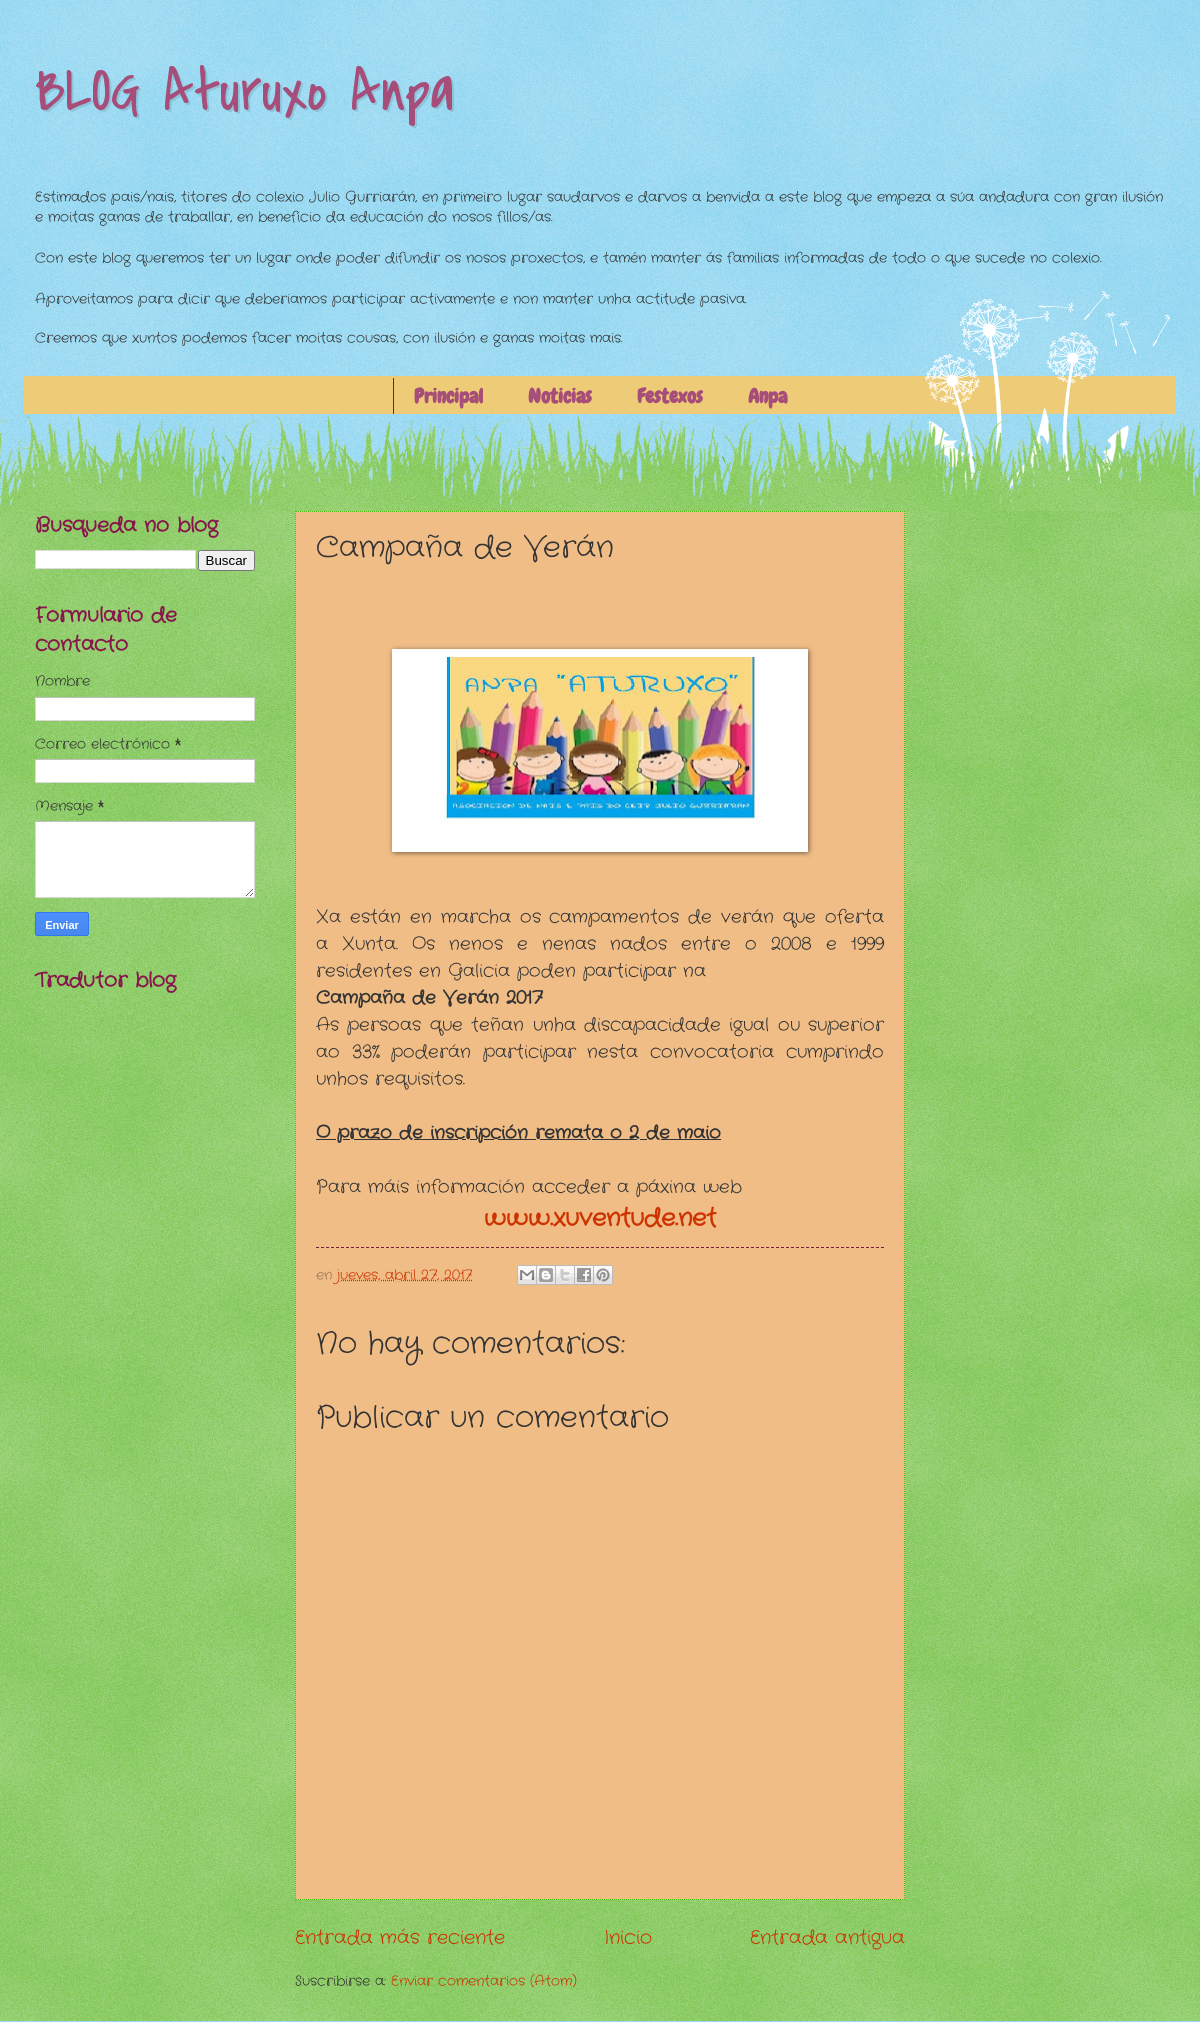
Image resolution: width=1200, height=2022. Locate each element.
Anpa (767, 396)
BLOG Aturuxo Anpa (244, 92)
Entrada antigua (827, 1938)
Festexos (670, 396)
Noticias (560, 396)
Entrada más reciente (400, 1938)
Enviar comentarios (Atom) (484, 1981)
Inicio (628, 1938)
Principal (448, 396)
